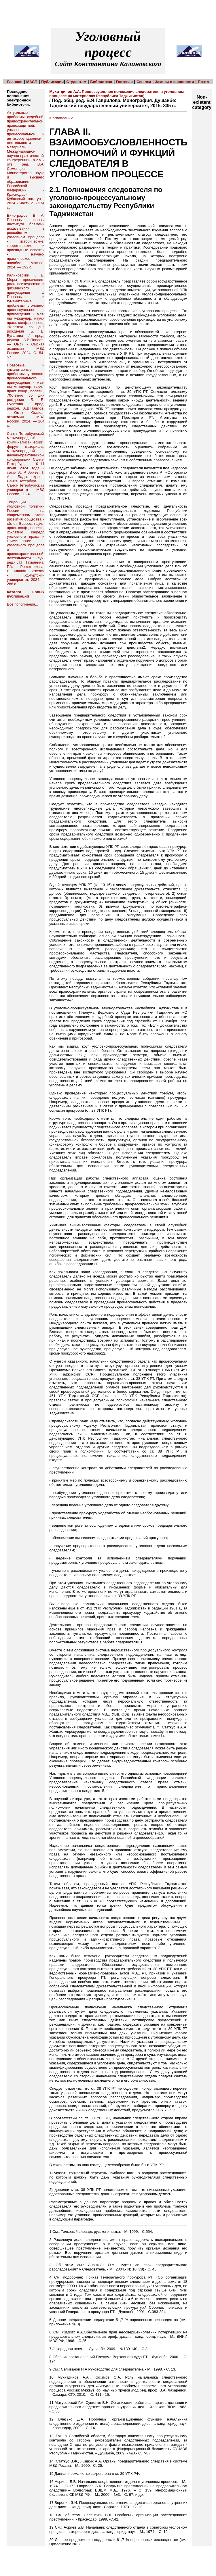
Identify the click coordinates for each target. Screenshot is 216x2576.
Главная (14, 82)
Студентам (76, 82)
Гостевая (124, 82)
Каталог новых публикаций (25, 594)
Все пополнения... (22, 604)
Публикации (52, 82)
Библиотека (101, 82)
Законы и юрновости (174, 82)
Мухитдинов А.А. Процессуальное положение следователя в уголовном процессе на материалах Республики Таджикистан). (116, 93)
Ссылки (144, 82)
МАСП (31, 82)
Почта (203, 82)
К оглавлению (61, 118)
